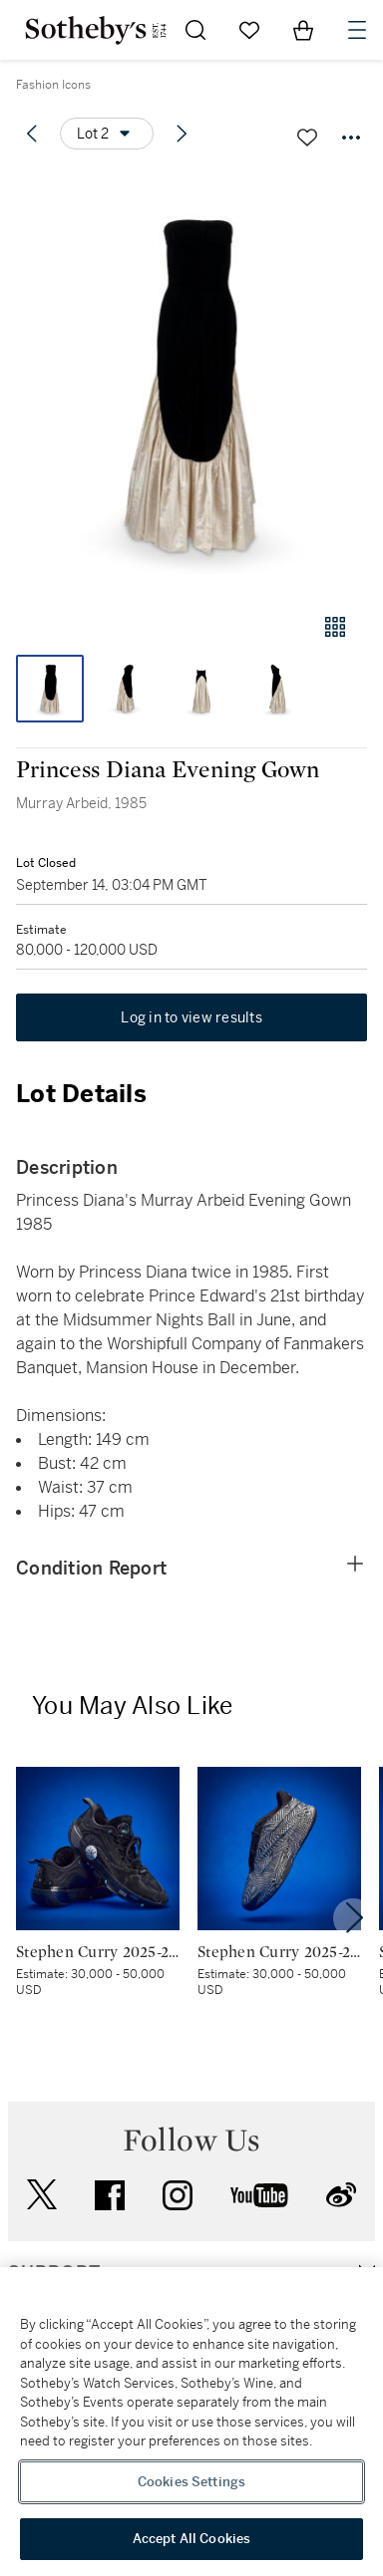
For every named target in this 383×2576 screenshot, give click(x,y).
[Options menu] (107, 133)
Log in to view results (191, 1017)
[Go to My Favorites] (249, 30)
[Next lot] (181, 133)
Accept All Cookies (191, 2538)
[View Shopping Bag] (303, 30)
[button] (191, 382)
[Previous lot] (32, 133)
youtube (259, 2195)
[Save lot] (307, 137)
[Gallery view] (335, 627)
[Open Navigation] (357, 30)
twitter (42, 2194)
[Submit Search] (195, 30)
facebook (110, 2195)
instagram (177, 2195)
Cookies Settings (191, 2481)
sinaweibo (341, 2194)
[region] (191, 2421)
